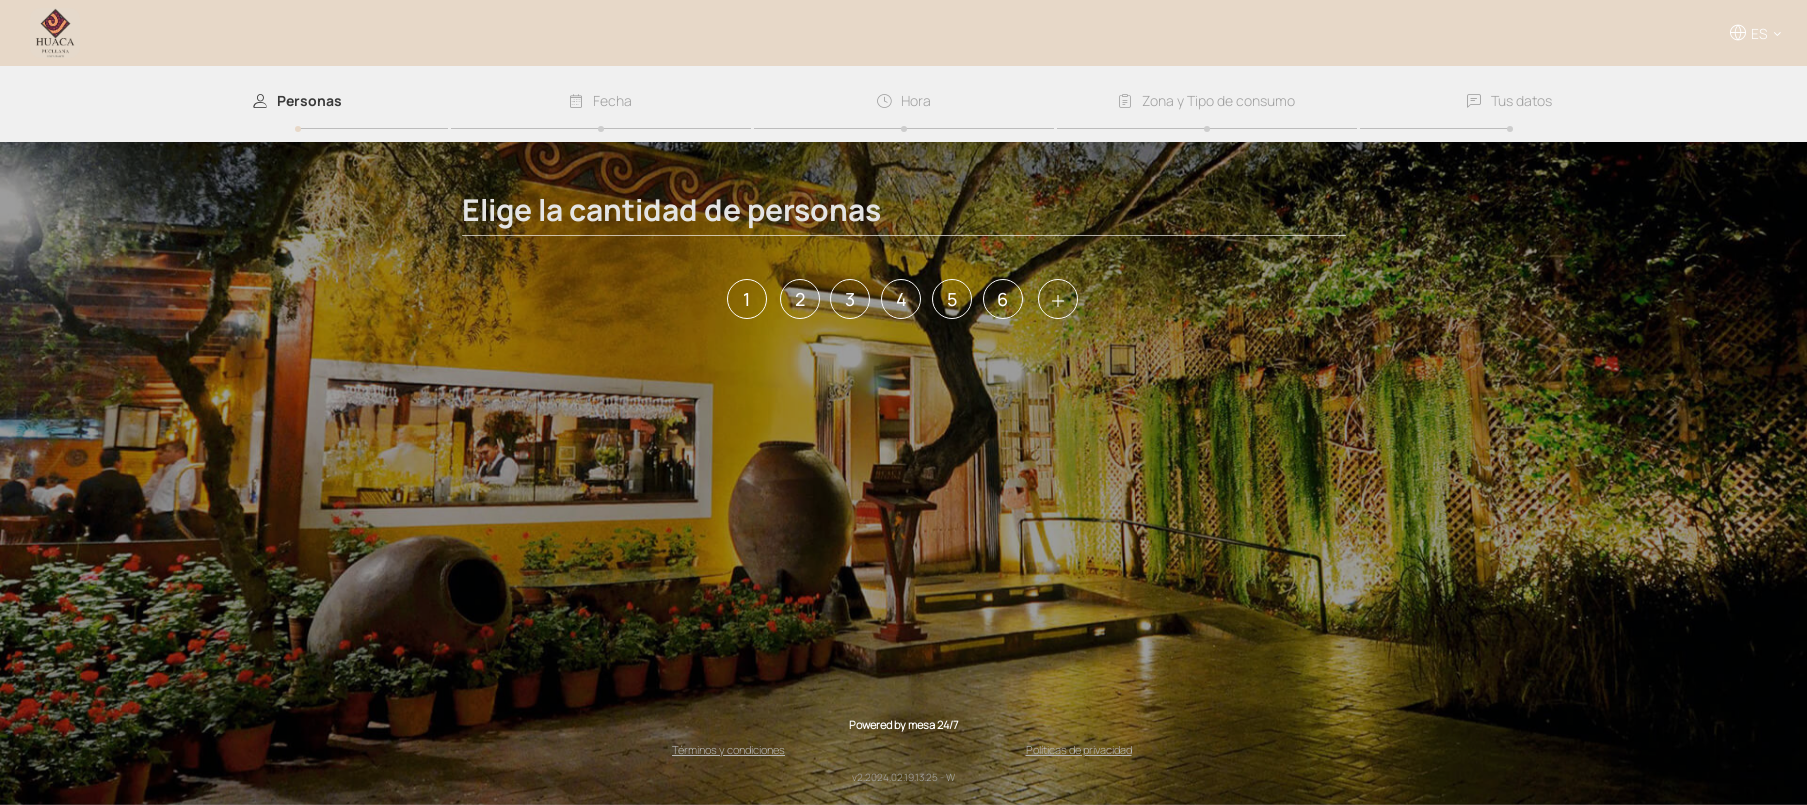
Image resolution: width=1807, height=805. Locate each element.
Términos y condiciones (728, 749)
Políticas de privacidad (1079, 749)
